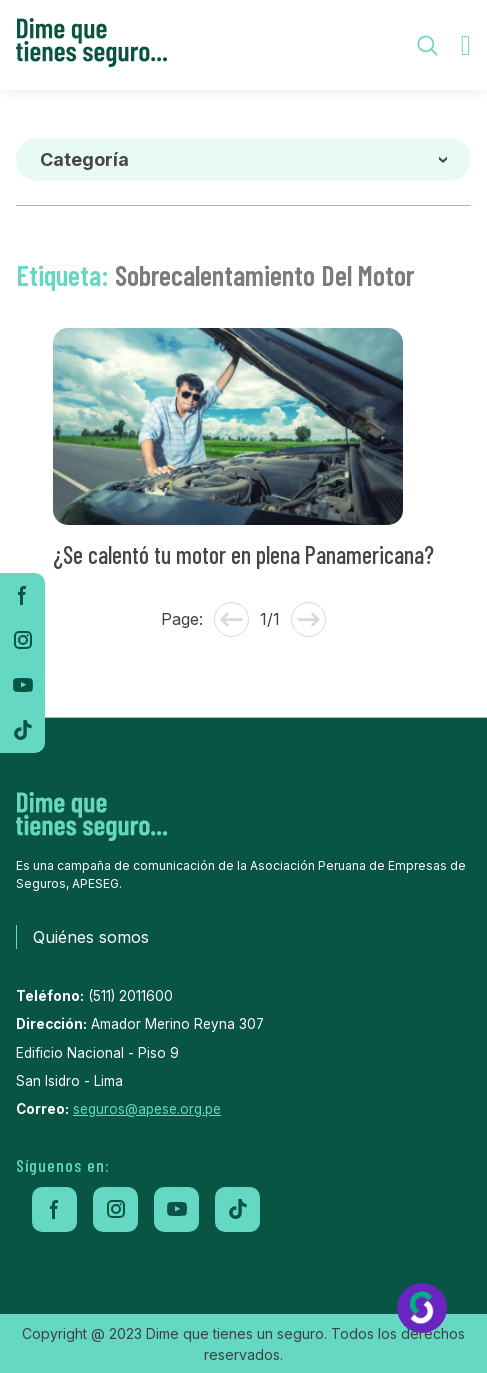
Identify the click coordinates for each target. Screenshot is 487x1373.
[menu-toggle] (466, 45)
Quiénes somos (91, 937)
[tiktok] (22, 730)
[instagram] (22, 640)
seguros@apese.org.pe (147, 1109)
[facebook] (22, 595)
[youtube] (22, 685)
